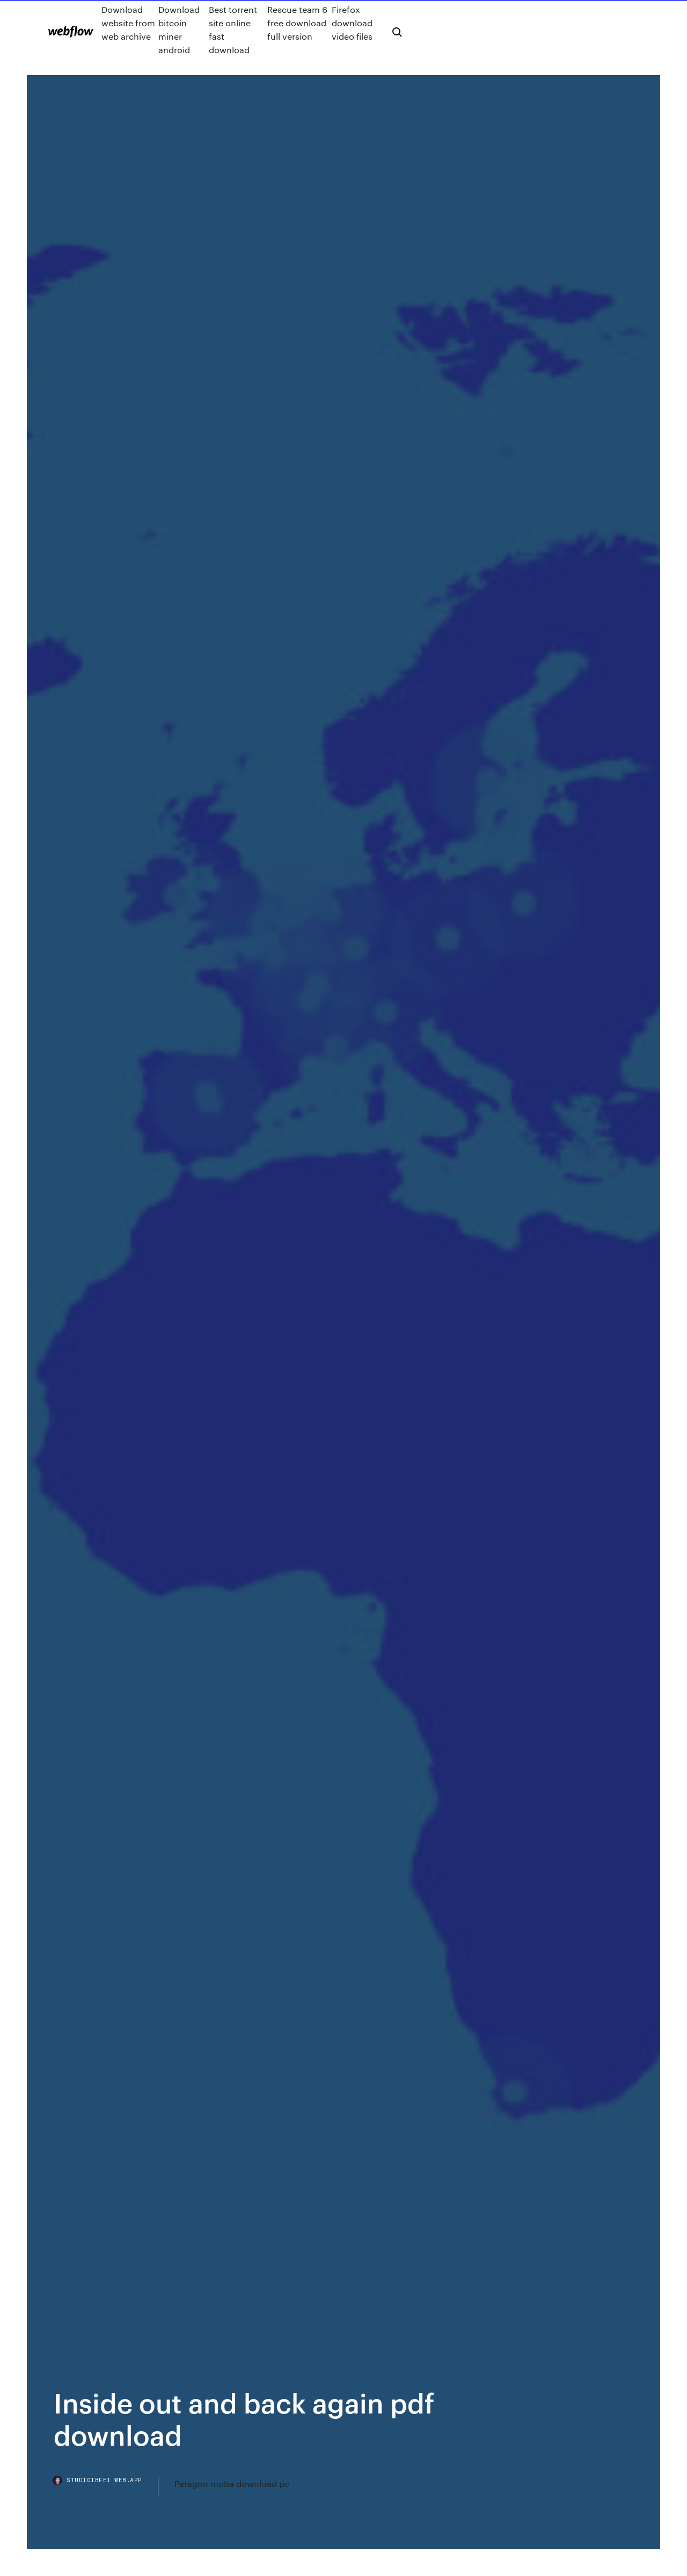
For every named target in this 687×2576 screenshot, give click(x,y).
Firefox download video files (352, 23)
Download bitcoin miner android (179, 29)
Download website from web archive (128, 23)
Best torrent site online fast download (233, 29)
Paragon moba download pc (231, 2483)
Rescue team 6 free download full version (297, 23)
